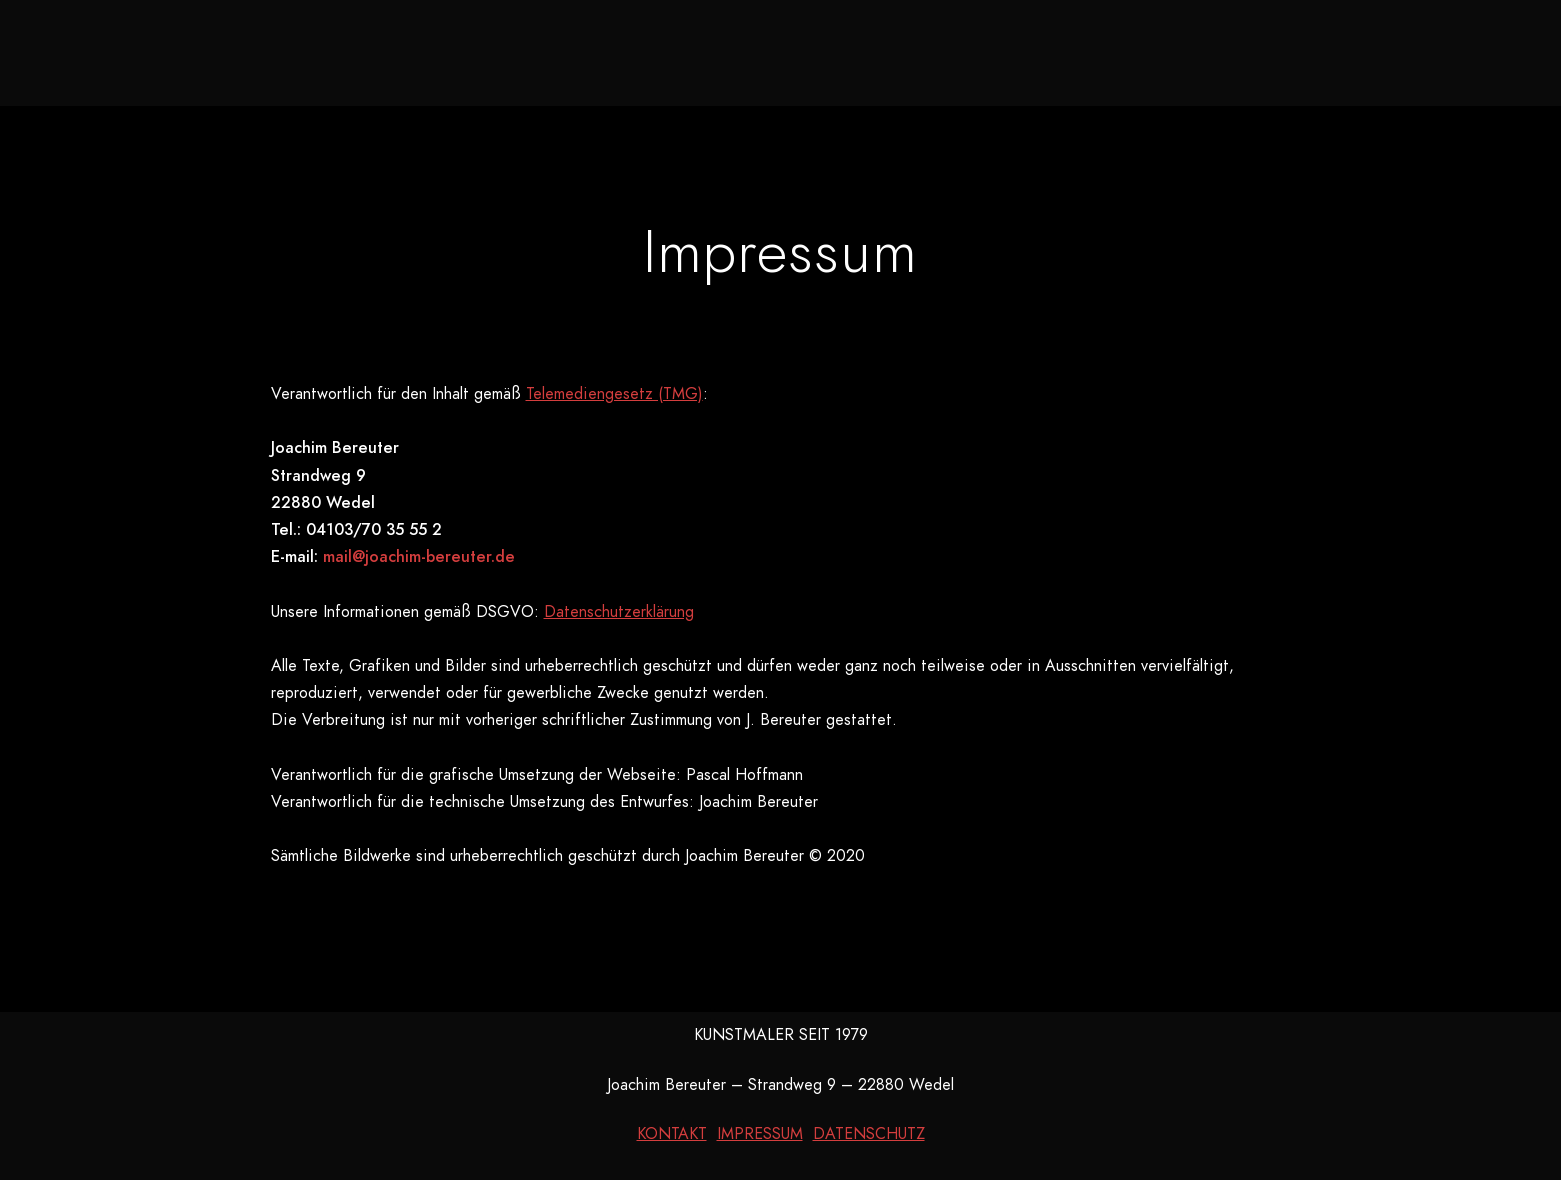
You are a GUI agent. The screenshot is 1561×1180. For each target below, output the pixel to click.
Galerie (724, 50)
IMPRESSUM (760, 1134)
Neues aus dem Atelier (534, 50)
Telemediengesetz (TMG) (614, 394)
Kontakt (1117, 50)
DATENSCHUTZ (869, 1134)
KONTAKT (672, 1134)
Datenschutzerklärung (619, 612)
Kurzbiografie (964, 50)
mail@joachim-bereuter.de (419, 557)
